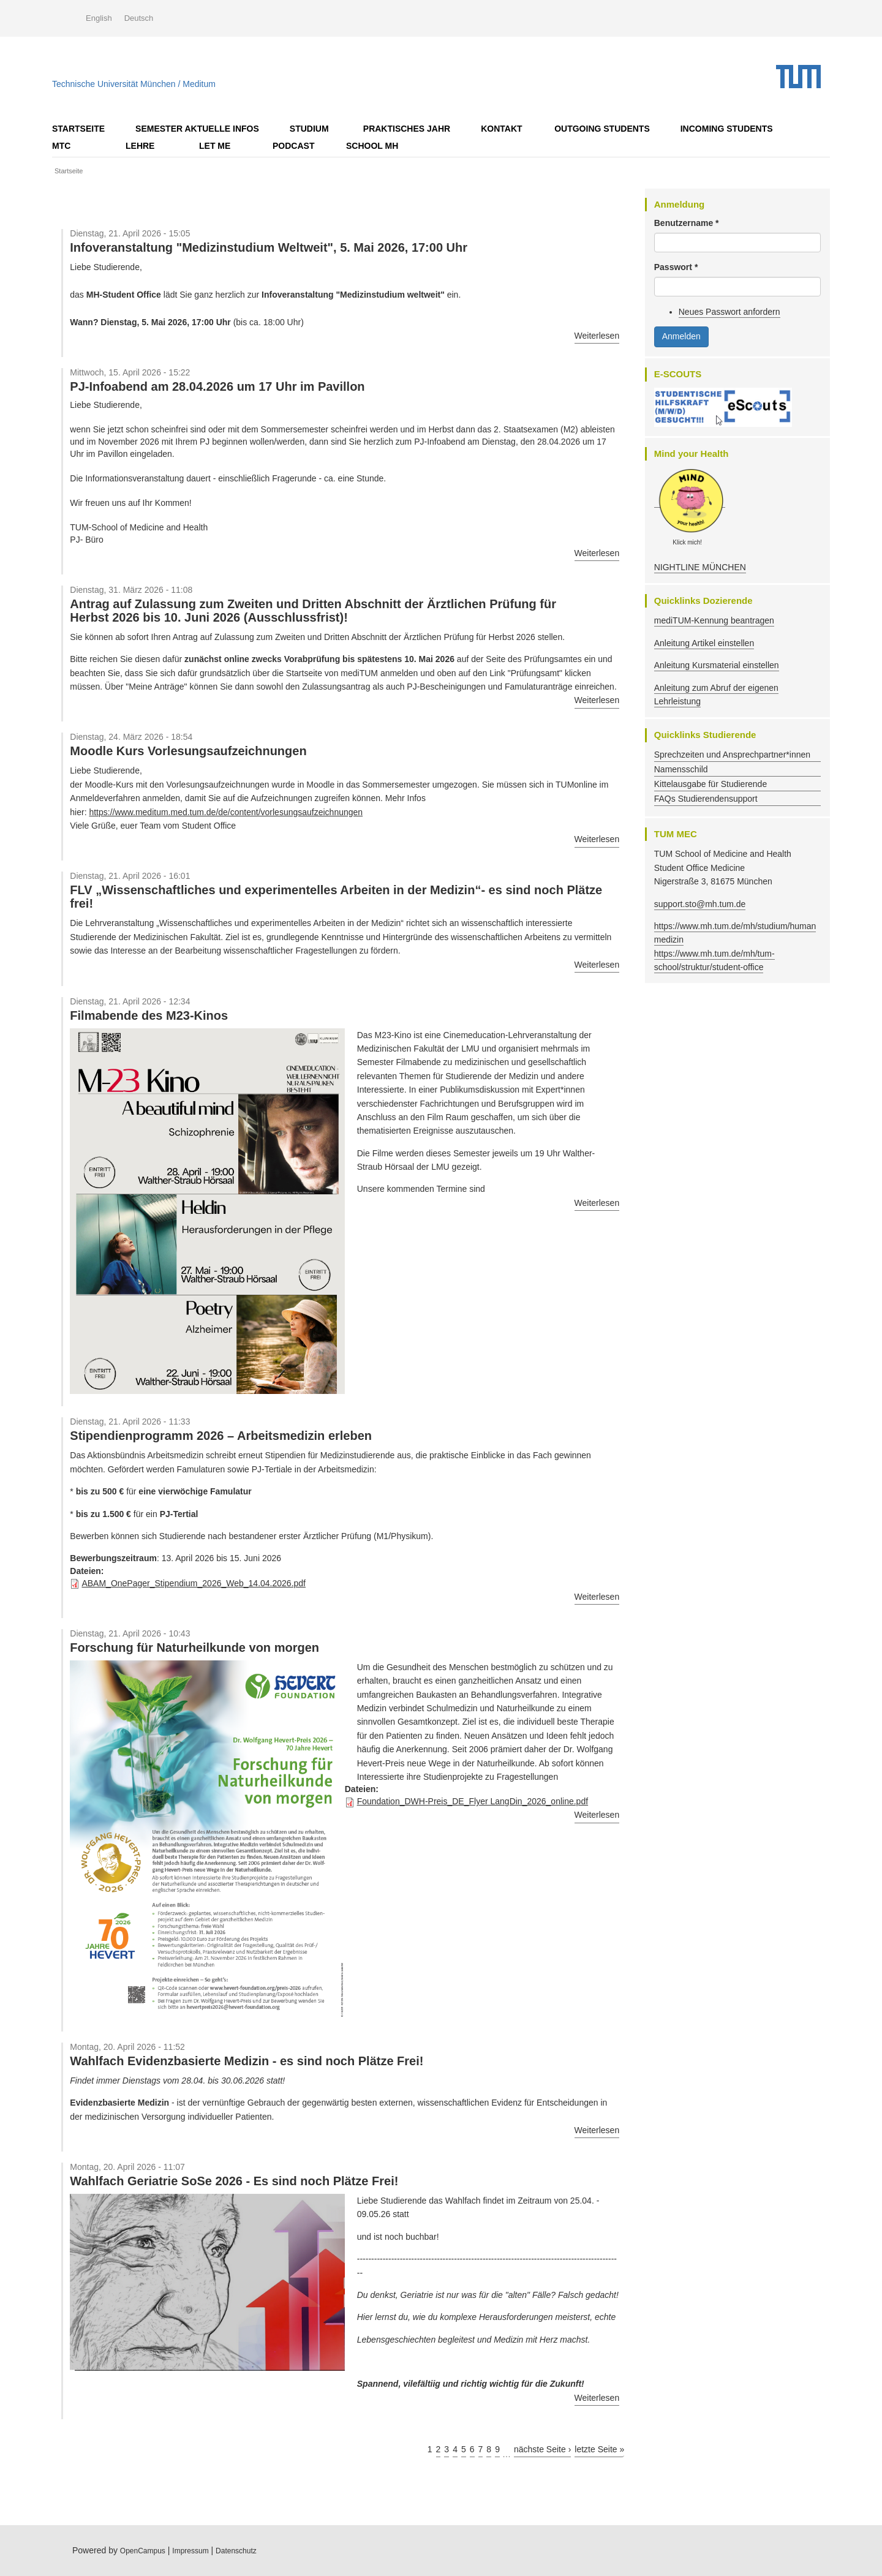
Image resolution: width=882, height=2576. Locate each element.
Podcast (293, 146)
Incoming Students (726, 129)
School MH (372, 146)
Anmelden (681, 336)
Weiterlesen (597, 336)
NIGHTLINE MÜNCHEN (700, 567)
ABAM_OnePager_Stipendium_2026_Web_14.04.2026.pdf (193, 1583)
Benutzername (686, 223)
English (99, 18)
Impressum (190, 2551)
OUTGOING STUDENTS (602, 129)
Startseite (78, 129)
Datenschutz (236, 2551)
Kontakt (501, 129)
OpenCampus (142, 2551)
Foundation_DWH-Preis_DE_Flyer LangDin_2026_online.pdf (472, 1801)
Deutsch (139, 18)
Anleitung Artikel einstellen (704, 643)
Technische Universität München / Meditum (134, 81)
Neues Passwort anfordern (729, 312)
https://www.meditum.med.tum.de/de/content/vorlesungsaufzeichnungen (226, 812)
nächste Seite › (542, 2449)
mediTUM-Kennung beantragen (714, 620)
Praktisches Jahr (406, 129)
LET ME (214, 146)
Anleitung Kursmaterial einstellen (716, 665)
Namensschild (681, 769)
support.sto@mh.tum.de (700, 904)
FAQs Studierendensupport (706, 799)
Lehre (140, 146)
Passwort (676, 267)
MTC (61, 146)
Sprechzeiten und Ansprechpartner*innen (732, 754)
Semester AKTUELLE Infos (197, 129)
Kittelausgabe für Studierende (710, 784)
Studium (309, 129)
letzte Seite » (599, 2449)
